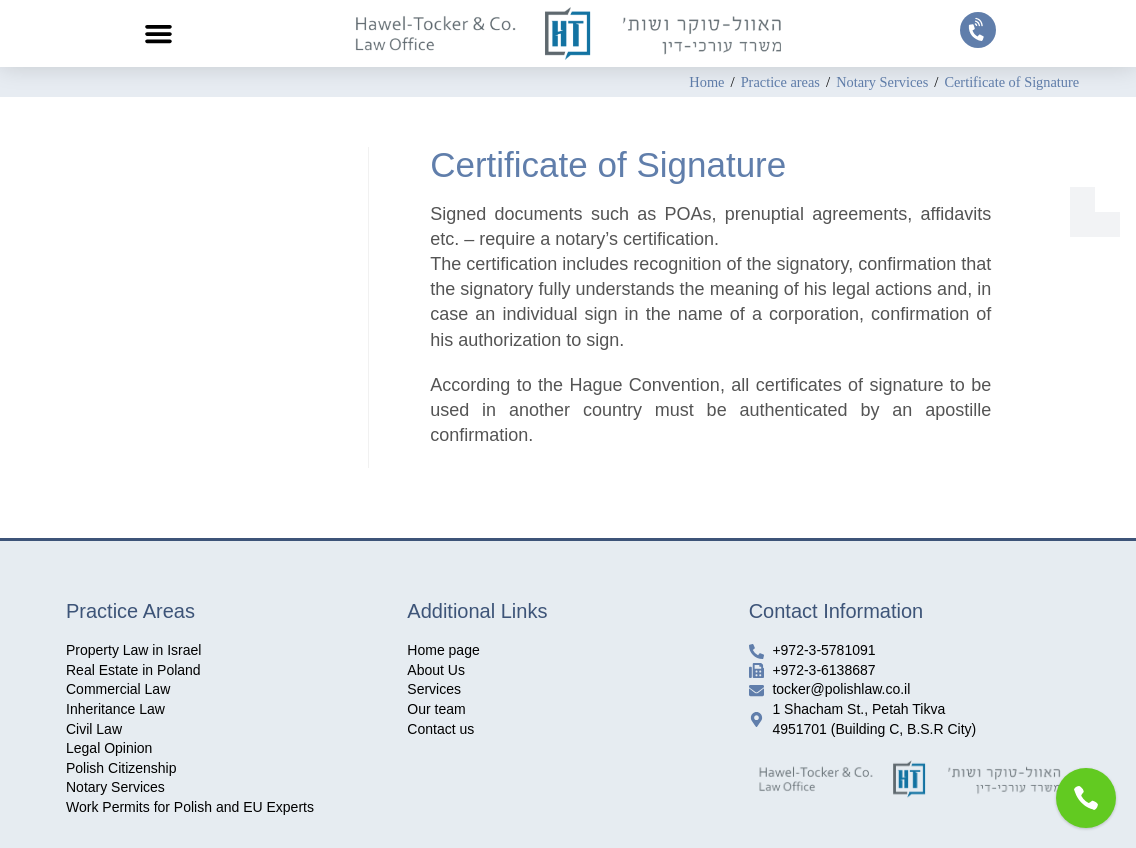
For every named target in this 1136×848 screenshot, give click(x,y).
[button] (159, 34)
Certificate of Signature (1008, 82)
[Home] (692, 82)
